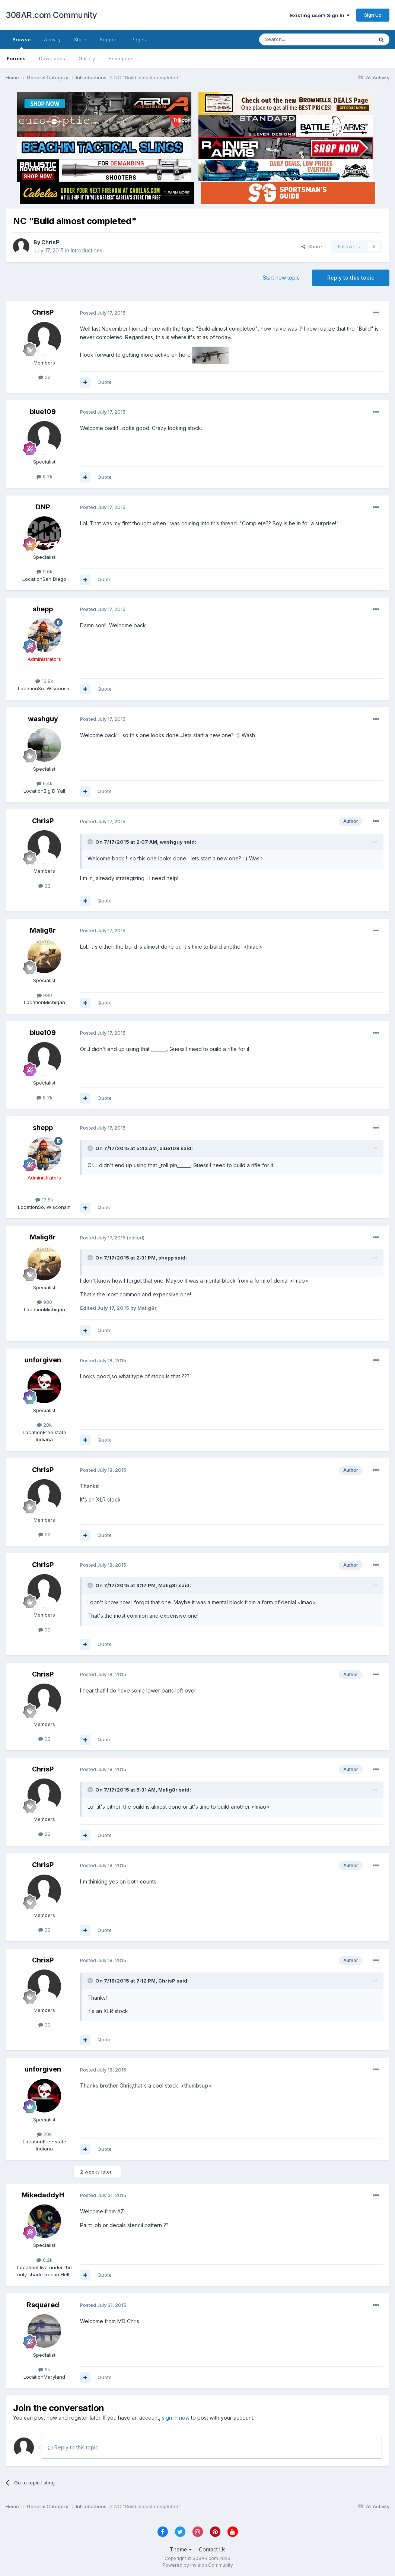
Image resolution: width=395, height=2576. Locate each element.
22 (44, 377)
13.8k (44, 681)
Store (80, 39)
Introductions (86, 250)
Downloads (52, 58)
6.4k (44, 783)
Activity (52, 39)
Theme (181, 2549)
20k (44, 1425)
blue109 (43, 411)
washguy (43, 719)
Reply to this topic (350, 277)
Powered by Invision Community (197, 2565)
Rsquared (43, 2305)
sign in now (175, 2417)
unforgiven (43, 1360)
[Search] (297, 39)
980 (44, 995)
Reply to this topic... (75, 2447)
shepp (43, 609)
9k (44, 2369)
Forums (16, 58)
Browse (21, 42)
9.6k (44, 571)
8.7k (44, 477)
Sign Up (373, 15)
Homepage (121, 58)
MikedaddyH (43, 2195)
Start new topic (281, 277)
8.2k (44, 2260)
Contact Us (212, 2549)
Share (311, 246)
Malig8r (43, 930)
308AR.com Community (51, 15)
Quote (105, 382)
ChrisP (50, 242)
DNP (43, 507)
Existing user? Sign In (320, 15)
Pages (138, 39)
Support (109, 39)
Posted (102, 313)
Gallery (87, 58)
